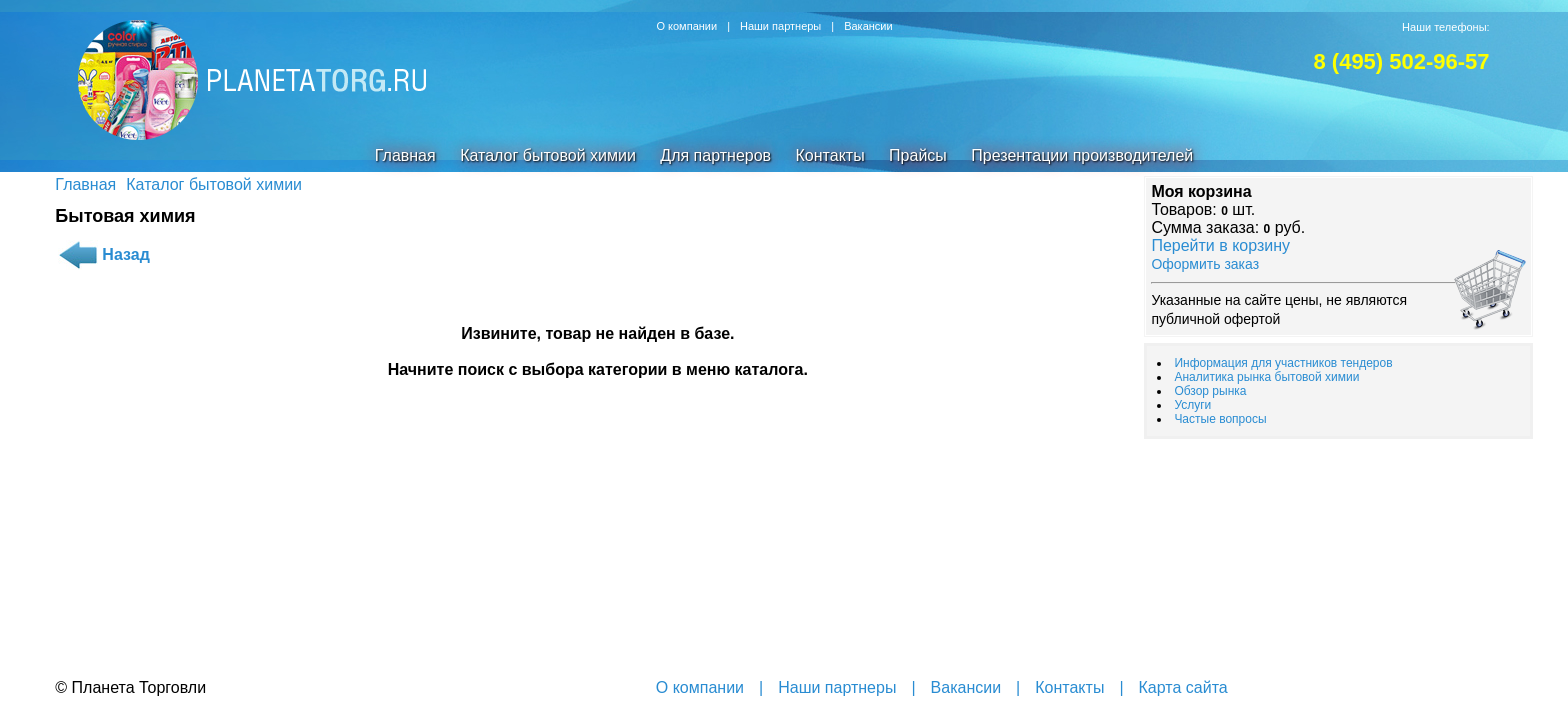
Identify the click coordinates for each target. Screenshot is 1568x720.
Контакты (830, 155)
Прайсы (918, 155)
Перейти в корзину (1220, 245)
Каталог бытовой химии (548, 155)
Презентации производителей (1082, 155)
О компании (686, 26)
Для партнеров (715, 155)
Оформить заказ (1205, 264)
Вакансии (868, 26)
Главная (405, 155)
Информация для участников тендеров (1283, 363)
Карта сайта (1183, 687)
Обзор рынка (1210, 391)
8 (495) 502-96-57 (1401, 61)
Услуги (1192, 405)
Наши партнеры (780, 26)
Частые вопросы (1220, 419)
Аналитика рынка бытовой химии (1266, 377)
